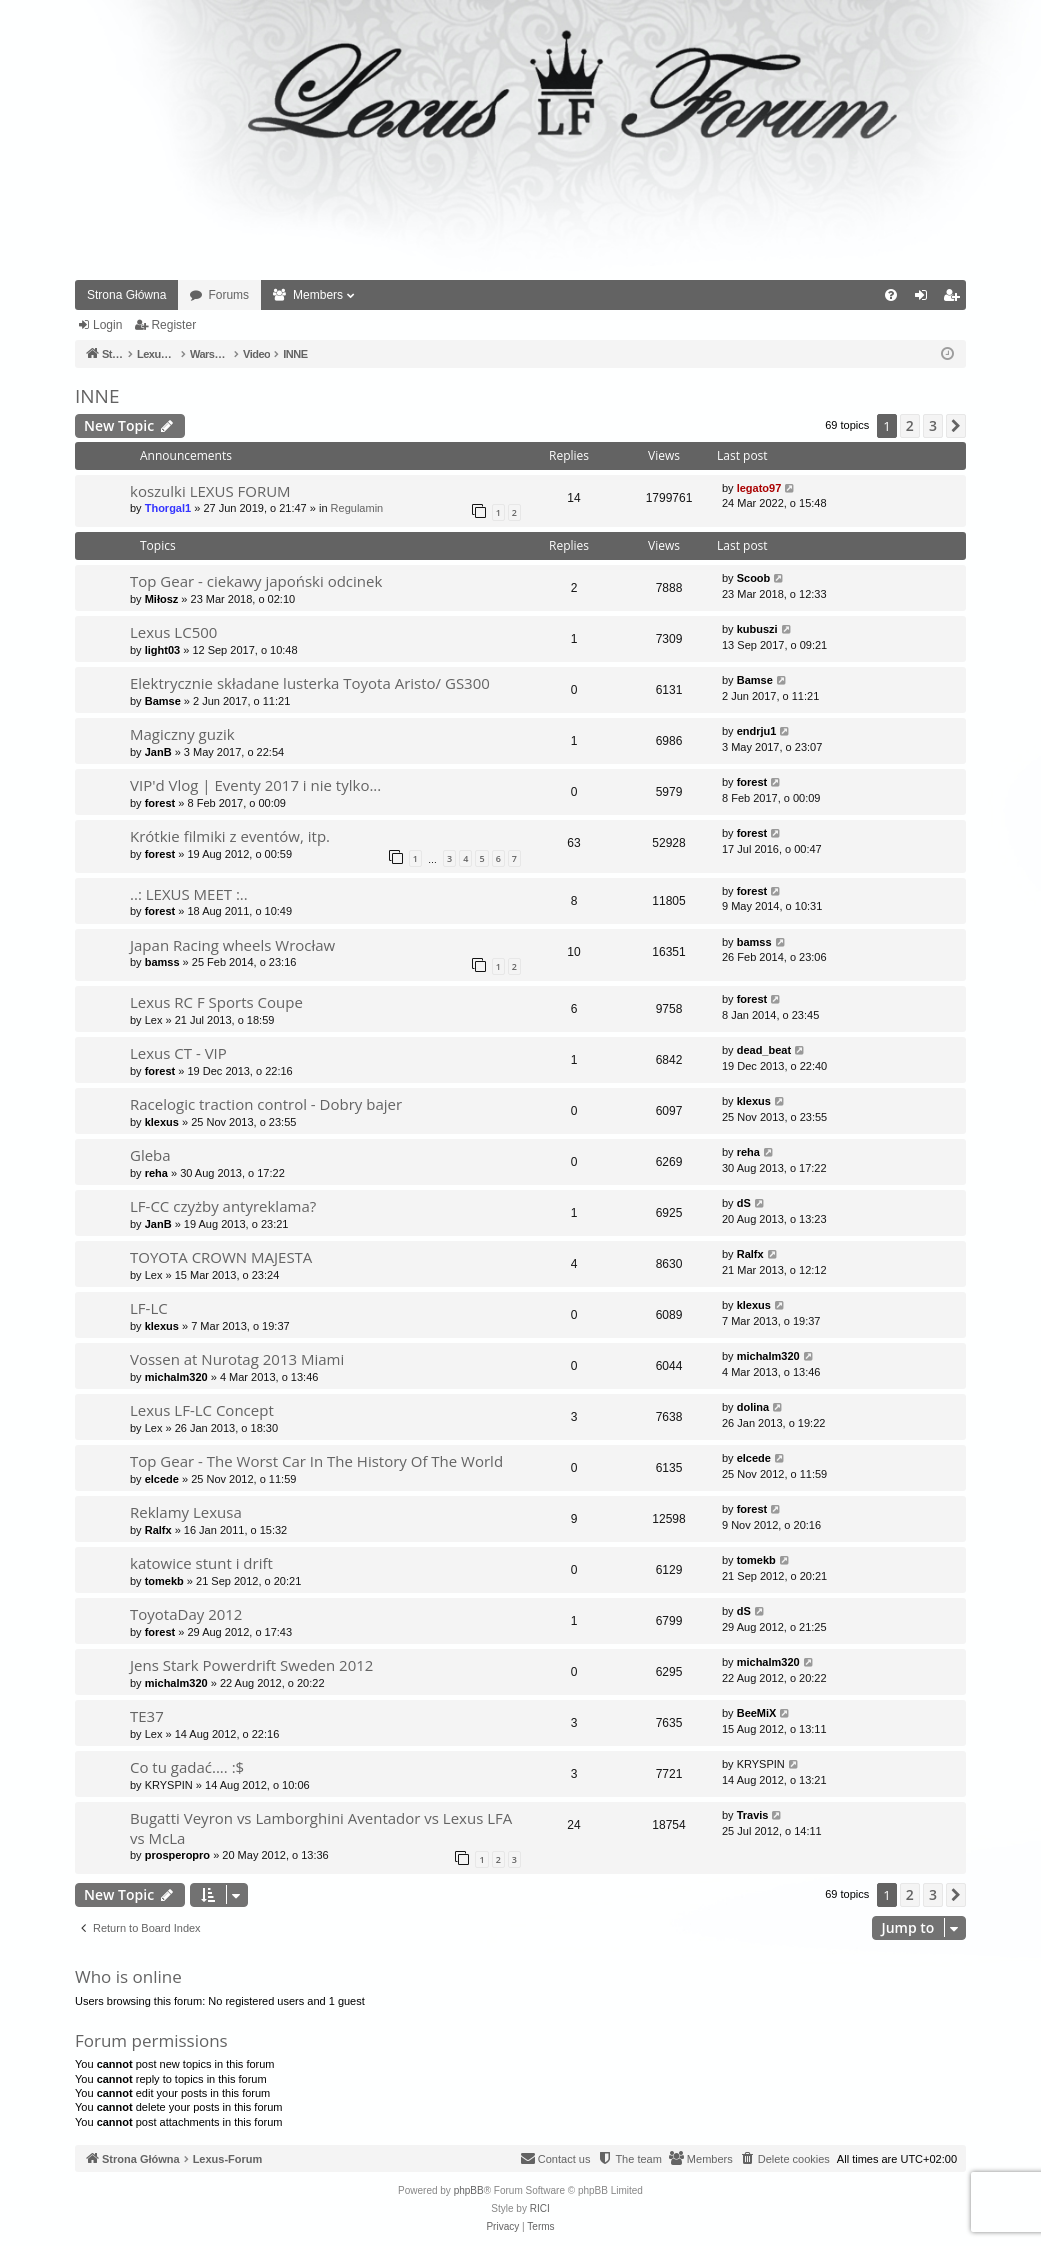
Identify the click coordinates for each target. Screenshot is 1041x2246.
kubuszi (757, 629)
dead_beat (764, 1050)
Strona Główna (126, 295)
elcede (162, 1479)
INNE (97, 396)
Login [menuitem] (925, 299)
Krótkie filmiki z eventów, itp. (230, 836)
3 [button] (933, 425)
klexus (162, 1122)
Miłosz (162, 599)
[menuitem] (891, 295)
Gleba (150, 1155)
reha (156, 1173)
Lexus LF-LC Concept (202, 1410)
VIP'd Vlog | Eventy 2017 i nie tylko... (255, 785)
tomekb (164, 1581)
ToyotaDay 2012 (186, 1614)
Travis (753, 1815)
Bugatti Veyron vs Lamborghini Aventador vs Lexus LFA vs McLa (321, 1827)
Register (173, 325)
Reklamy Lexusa (186, 1512)
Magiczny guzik (182, 734)
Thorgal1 (168, 508)
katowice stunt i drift (201, 1563)
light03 (162, 650)
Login (107, 325)
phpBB (469, 2190)
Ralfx (750, 1254)
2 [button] (910, 425)
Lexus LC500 (173, 632)
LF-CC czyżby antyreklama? (223, 1206)
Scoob (754, 578)
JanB (158, 752)
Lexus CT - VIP (178, 1053)
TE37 (147, 1716)
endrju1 (757, 731)
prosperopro (177, 1855)
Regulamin (357, 508)
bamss (162, 962)
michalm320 (176, 1377)
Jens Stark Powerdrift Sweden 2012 (251, 1665)
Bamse (163, 701)
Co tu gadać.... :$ (187, 1767)
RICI (540, 2208)
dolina (753, 1407)
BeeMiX (757, 1713)
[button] (956, 426)
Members (318, 295)
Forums (228, 295)
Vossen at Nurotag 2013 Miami (237, 1359)
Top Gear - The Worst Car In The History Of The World (316, 1461)
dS (744, 1203)
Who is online (128, 1976)
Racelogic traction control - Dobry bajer (266, 1104)
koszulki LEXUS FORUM (210, 491)
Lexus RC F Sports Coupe (216, 1002)
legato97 (759, 488)
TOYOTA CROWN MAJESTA (221, 1257)
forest (160, 803)
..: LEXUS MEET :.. (189, 894)
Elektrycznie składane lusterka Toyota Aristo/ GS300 (310, 683)
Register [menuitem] (955, 299)
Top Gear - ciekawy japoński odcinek (256, 581)
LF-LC (149, 1308)
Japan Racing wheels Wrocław (232, 945)
